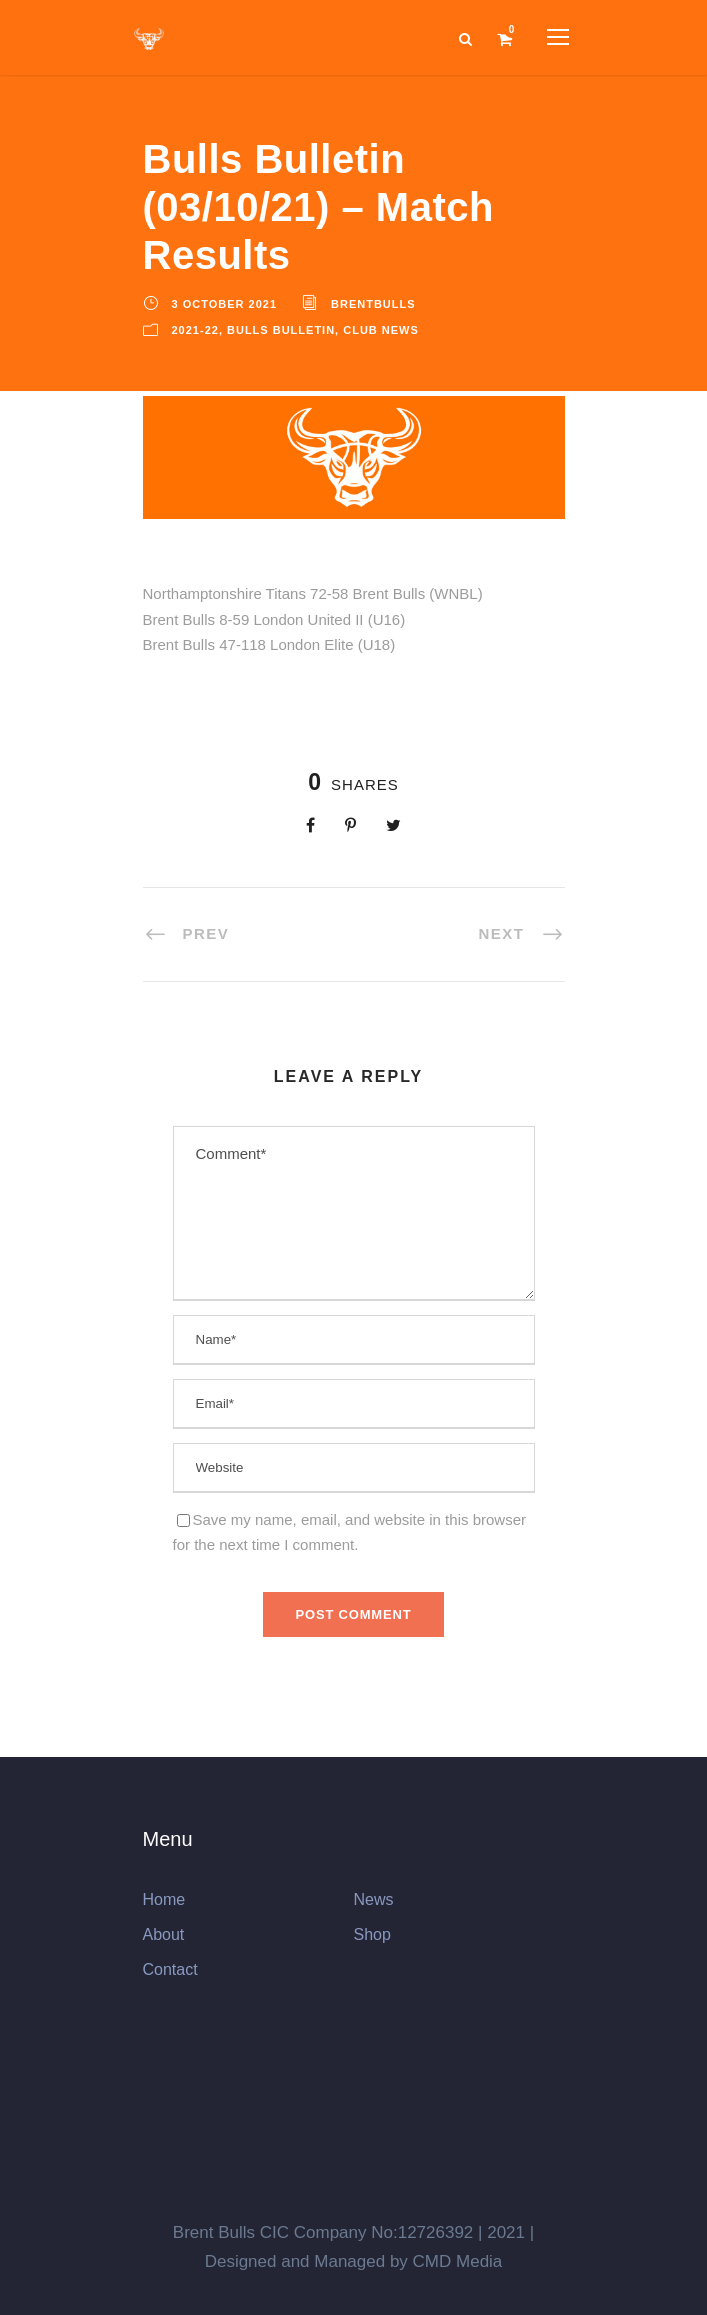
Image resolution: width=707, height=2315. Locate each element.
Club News (381, 330)
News (374, 1899)
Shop (372, 1934)
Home (164, 1899)
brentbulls (373, 304)
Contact (170, 1969)
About (164, 1934)
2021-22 (195, 330)
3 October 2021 (225, 304)
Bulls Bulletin (281, 330)
